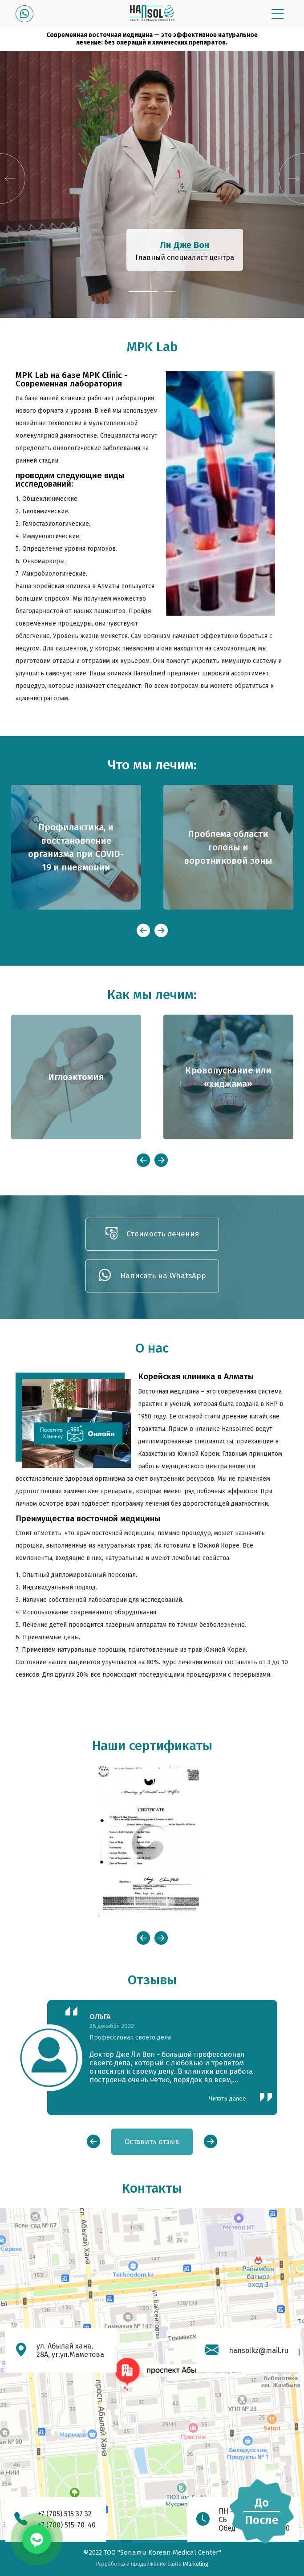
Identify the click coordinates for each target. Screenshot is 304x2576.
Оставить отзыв (152, 2141)
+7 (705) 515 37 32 (65, 2514)
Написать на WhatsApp (152, 1276)
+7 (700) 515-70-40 (67, 2525)
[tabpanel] (152, 184)
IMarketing (195, 2564)
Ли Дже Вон (185, 245)
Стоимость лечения (152, 1234)
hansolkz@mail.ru (258, 2350)
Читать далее (227, 2098)
